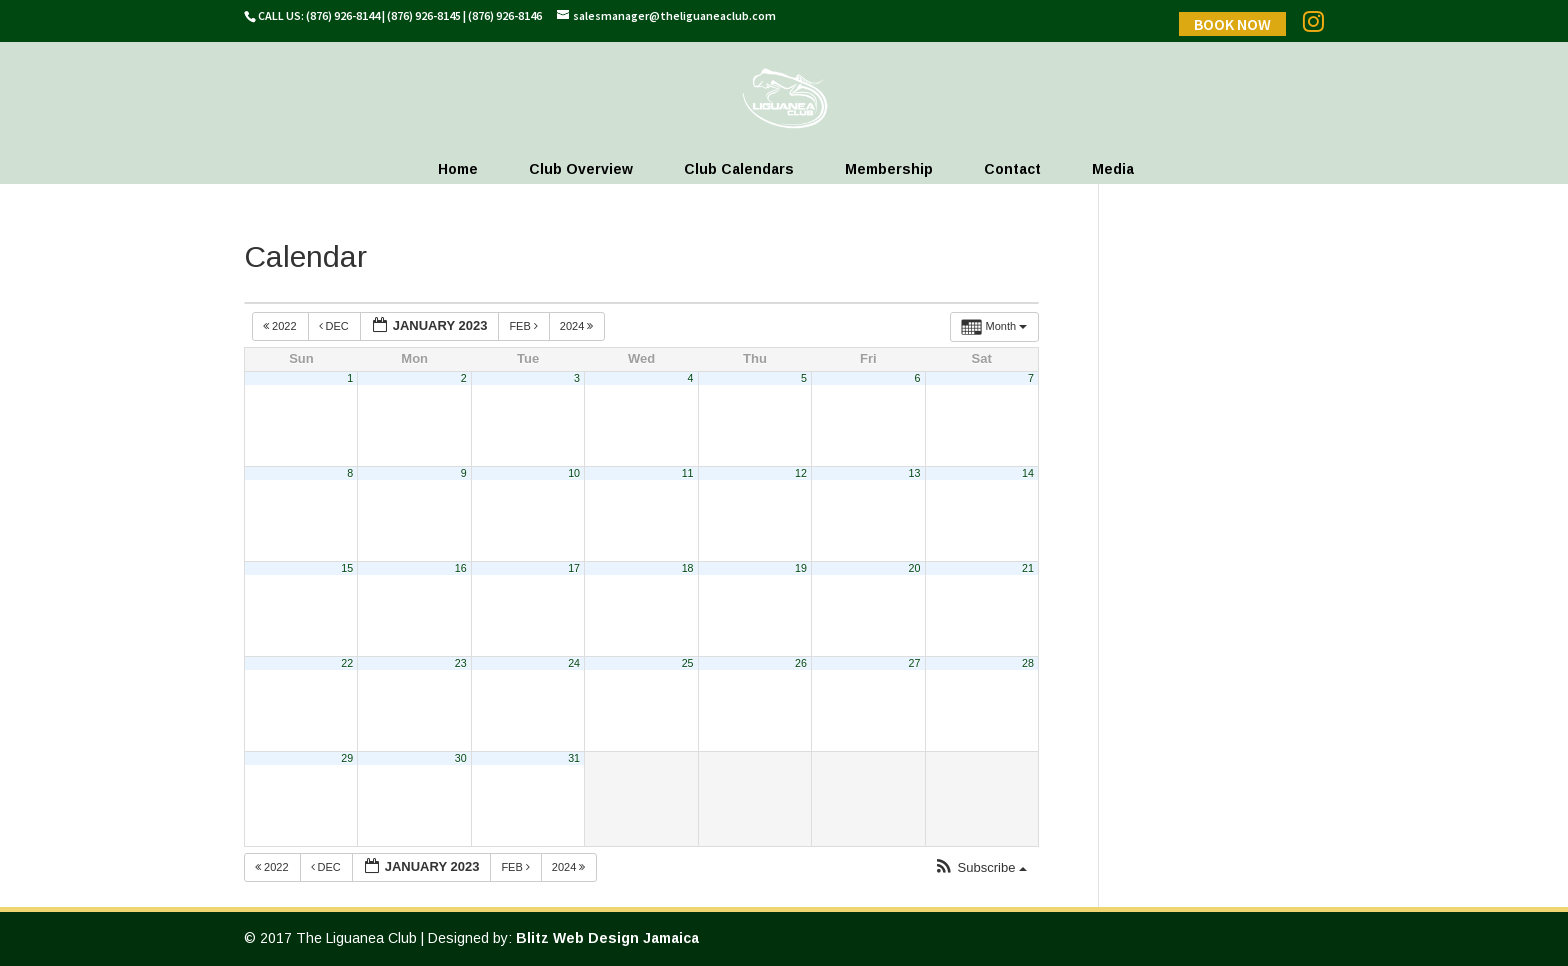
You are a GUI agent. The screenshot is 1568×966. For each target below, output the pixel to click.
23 (461, 663)
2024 (578, 326)
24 (574, 663)
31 (574, 758)
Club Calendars (739, 169)
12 (801, 473)
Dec (335, 326)
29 (347, 758)
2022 (281, 326)
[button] (980, 868)
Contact (1012, 169)
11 (688, 473)
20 (915, 568)
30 (461, 758)
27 (915, 663)
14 (1028, 473)
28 (1028, 663)
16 (461, 568)
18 (688, 568)
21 (1028, 568)
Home (458, 169)
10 (574, 473)
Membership (889, 169)
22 (347, 663)
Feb (525, 326)
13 (915, 473)
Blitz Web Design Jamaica (607, 938)
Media (1113, 169)
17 (574, 568)
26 (801, 663)
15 (347, 568)
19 (801, 568)
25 (688, 663)
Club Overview (581, 169)
